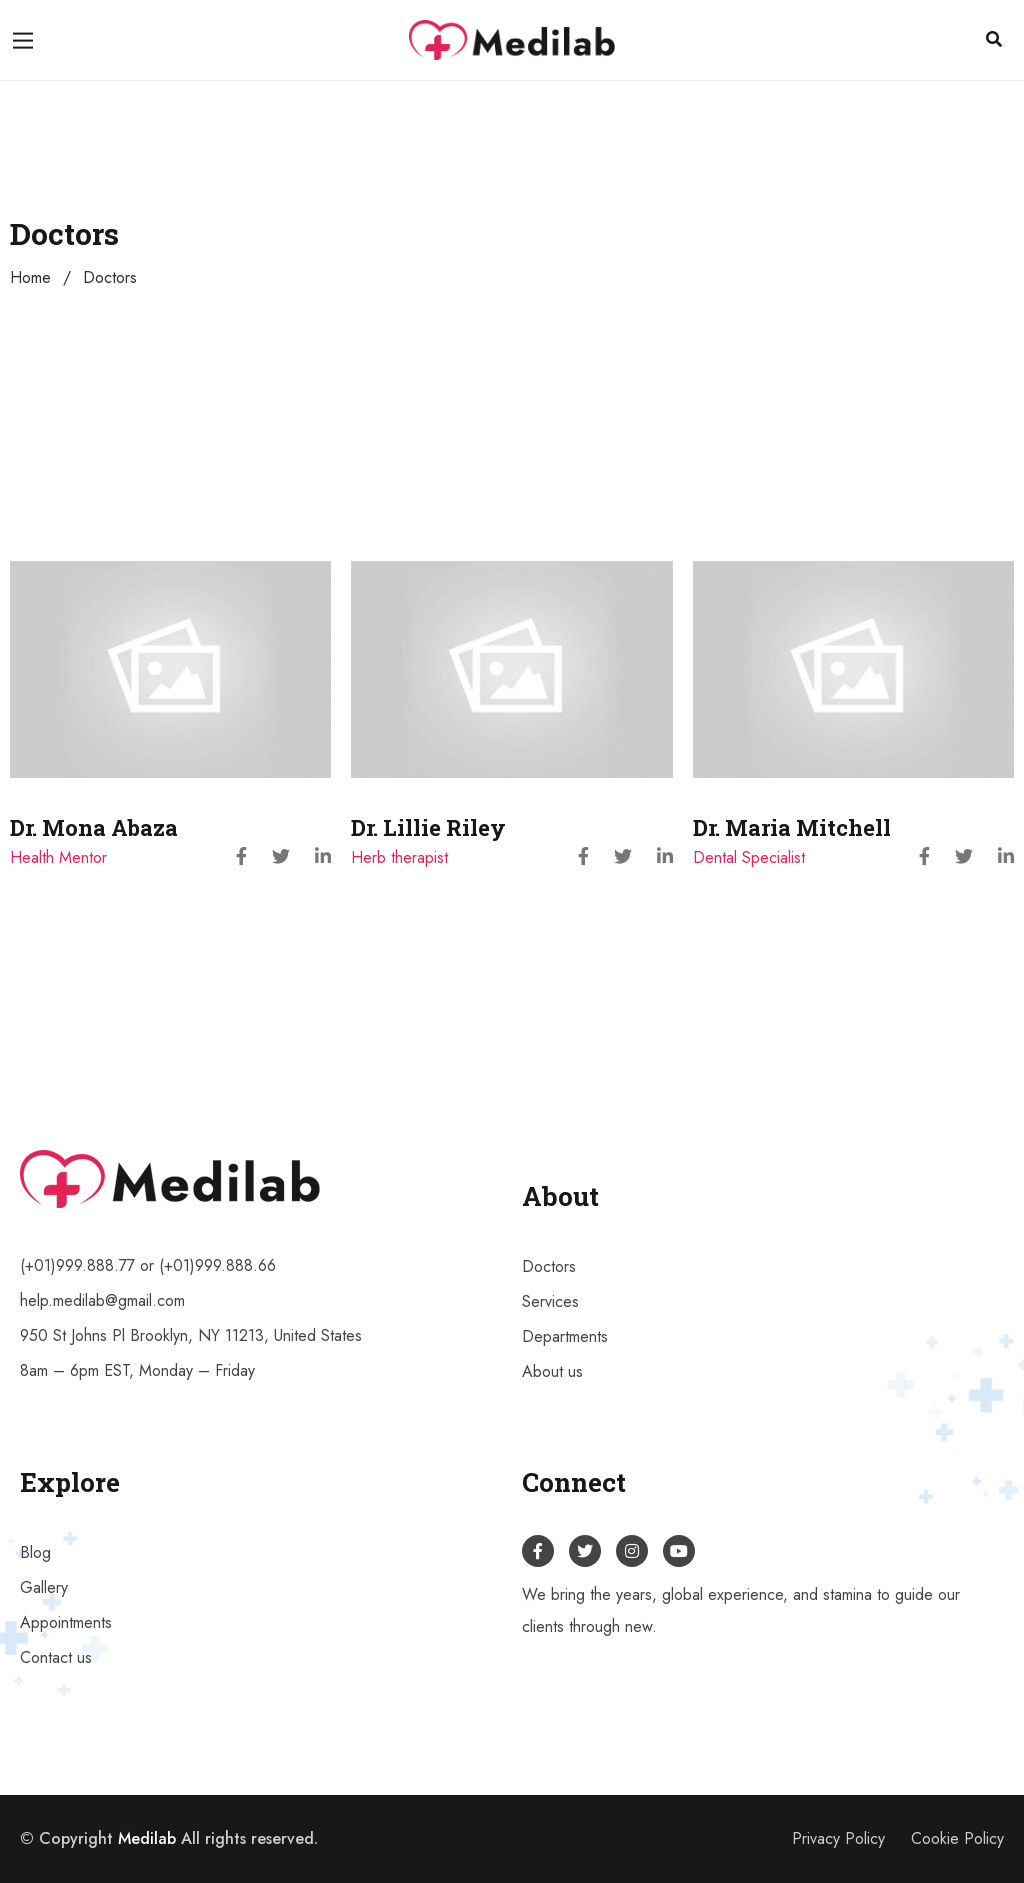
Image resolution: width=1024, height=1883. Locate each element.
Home (30, 277)
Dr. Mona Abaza (94, 827)
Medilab (147, 1838)
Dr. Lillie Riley (428, 827)
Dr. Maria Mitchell (792, 827)
